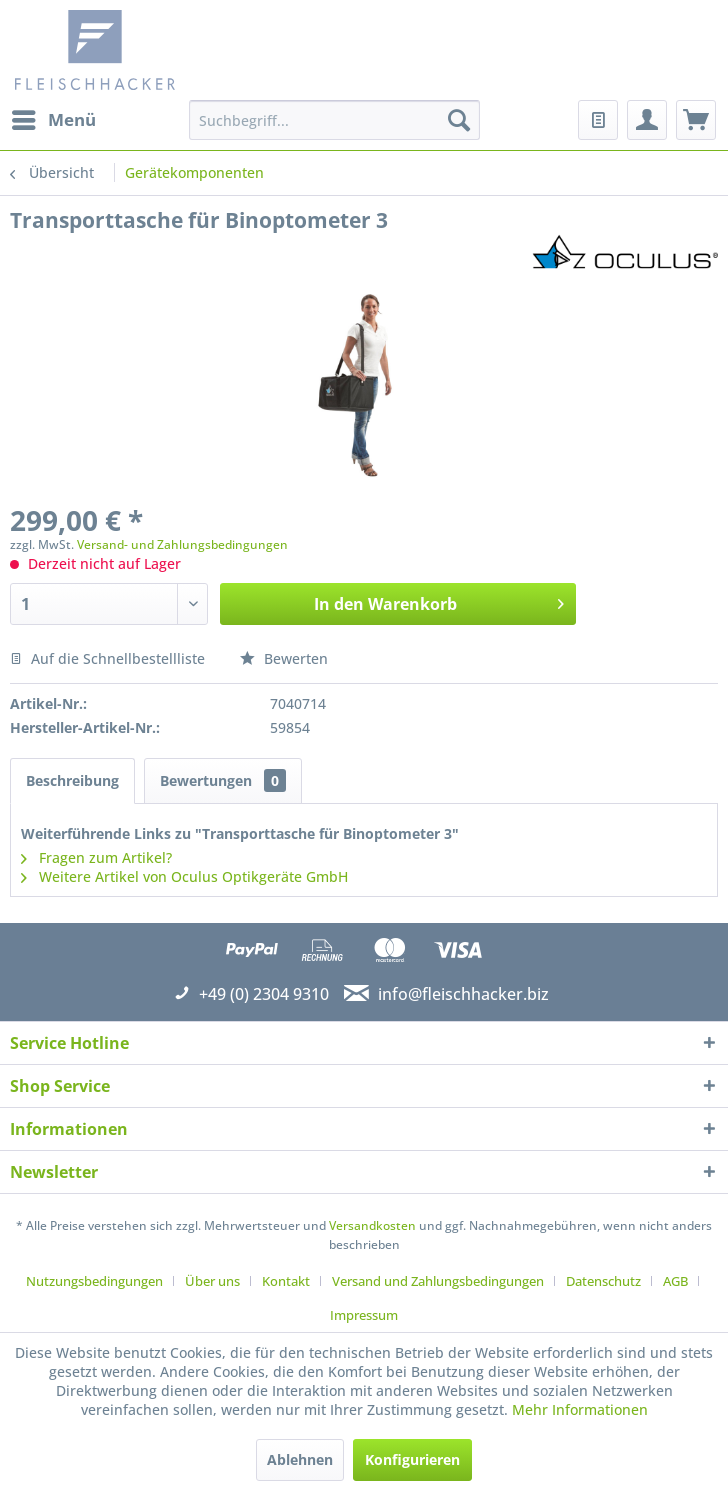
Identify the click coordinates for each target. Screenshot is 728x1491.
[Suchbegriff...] (334, 120)
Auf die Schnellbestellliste (107, 658)
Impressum (364, 1315)
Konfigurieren (412, 1459)
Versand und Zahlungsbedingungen (438, 1281)
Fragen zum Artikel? (96, 857)
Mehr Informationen (580, 1409)
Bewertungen (223, 780)
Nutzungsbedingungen (94, 1281)
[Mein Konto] (647, 120)
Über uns (212, 1281)
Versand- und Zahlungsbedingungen (182, 544)
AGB (675, 1281)
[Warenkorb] (696, 120)
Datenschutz (603, 1281)
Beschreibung (72, 780)
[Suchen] (459, 120)
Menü (54, 117)
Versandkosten (372, 1225)
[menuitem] (53, 120)
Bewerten (284, 658)
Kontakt (286, 1281)
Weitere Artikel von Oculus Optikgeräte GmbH (184, 876)
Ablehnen (300, 1459)
